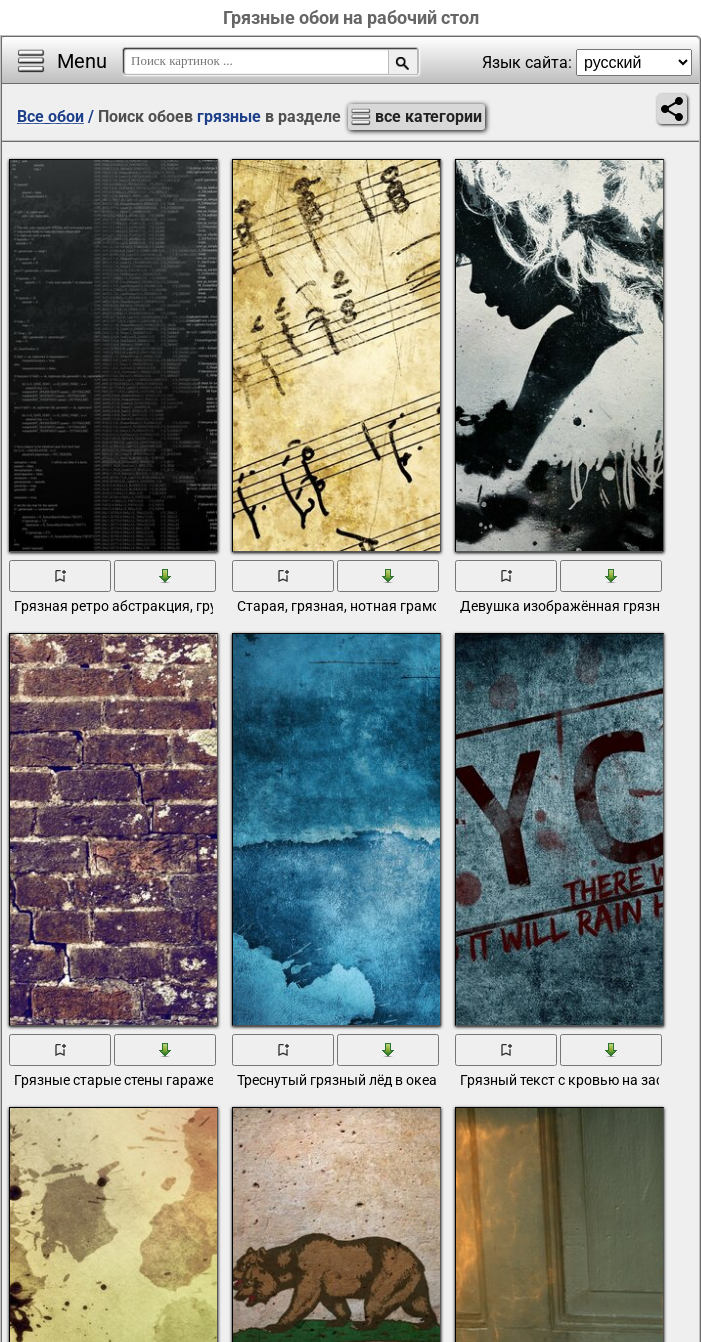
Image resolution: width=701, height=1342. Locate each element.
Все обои (50, 116)
